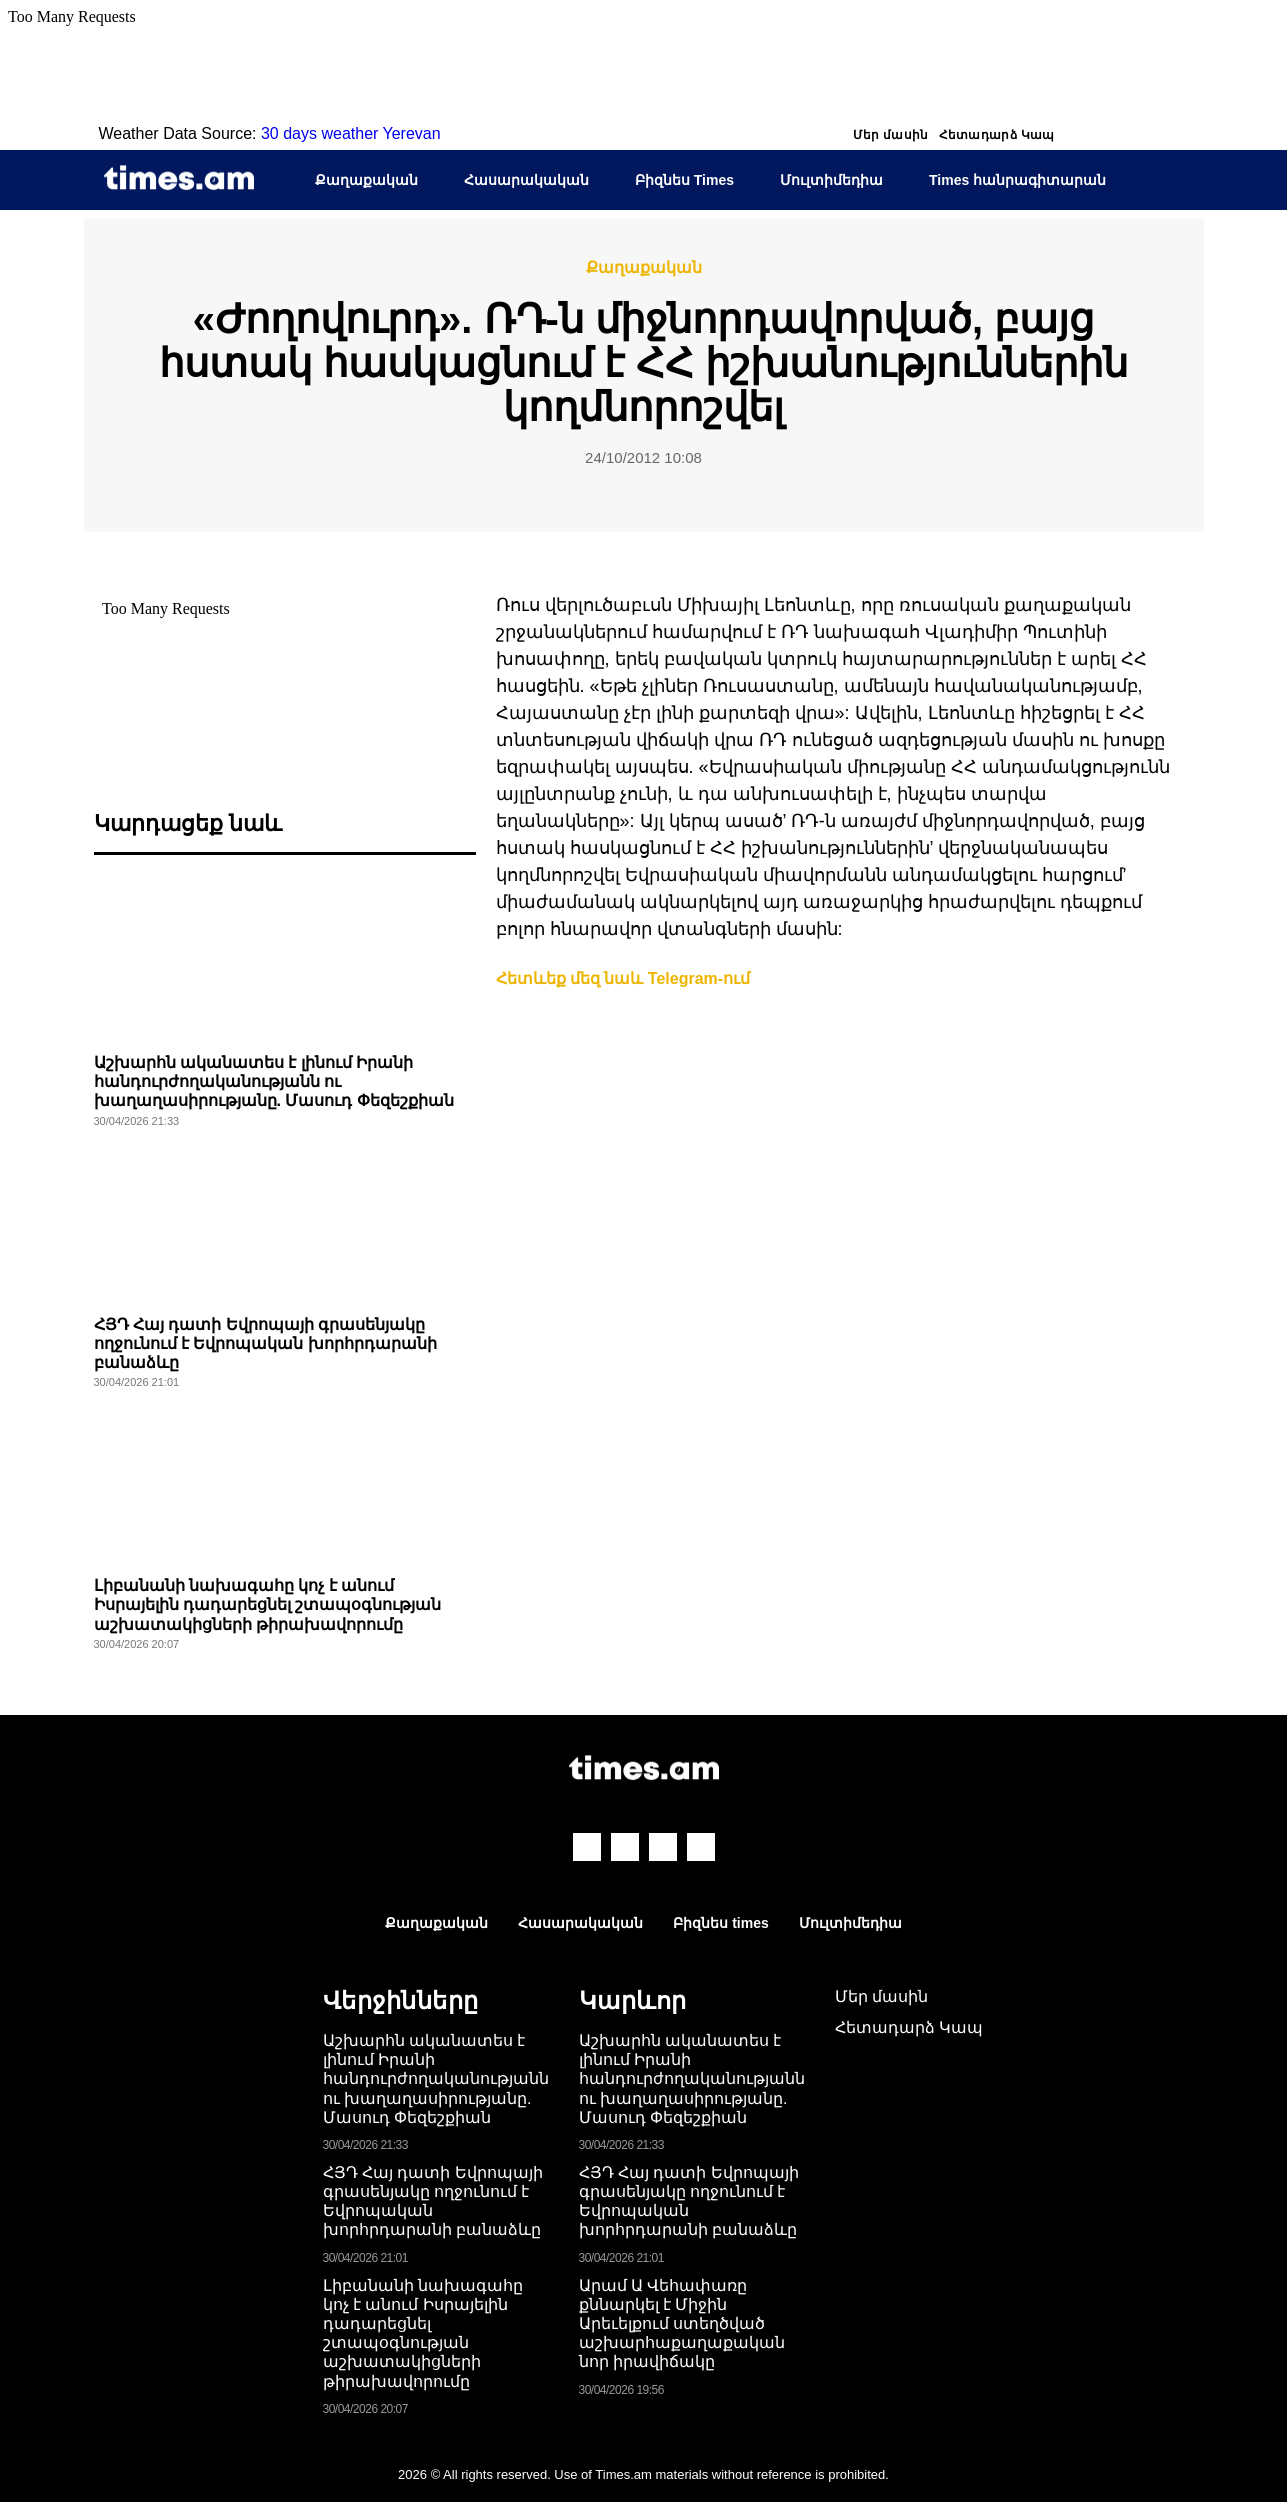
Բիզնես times (720, 1923)
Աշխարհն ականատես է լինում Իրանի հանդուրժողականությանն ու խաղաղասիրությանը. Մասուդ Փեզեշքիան (274, 1081)
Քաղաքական (366, 180)
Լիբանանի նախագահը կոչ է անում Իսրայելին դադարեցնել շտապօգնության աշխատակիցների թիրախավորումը (268, 1604)
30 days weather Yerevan (351, 133)
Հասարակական (526, 180)
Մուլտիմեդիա (831, 180)
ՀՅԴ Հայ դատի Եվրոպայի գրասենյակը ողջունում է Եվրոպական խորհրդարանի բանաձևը (265, 1343)
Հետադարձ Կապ (997, 135)
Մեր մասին (891, 135)
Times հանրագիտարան (1017, 180)
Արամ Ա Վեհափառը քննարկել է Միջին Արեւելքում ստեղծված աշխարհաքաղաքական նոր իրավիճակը (682, 2324)
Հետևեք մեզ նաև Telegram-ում (623, 978)
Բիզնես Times (684, 180)
